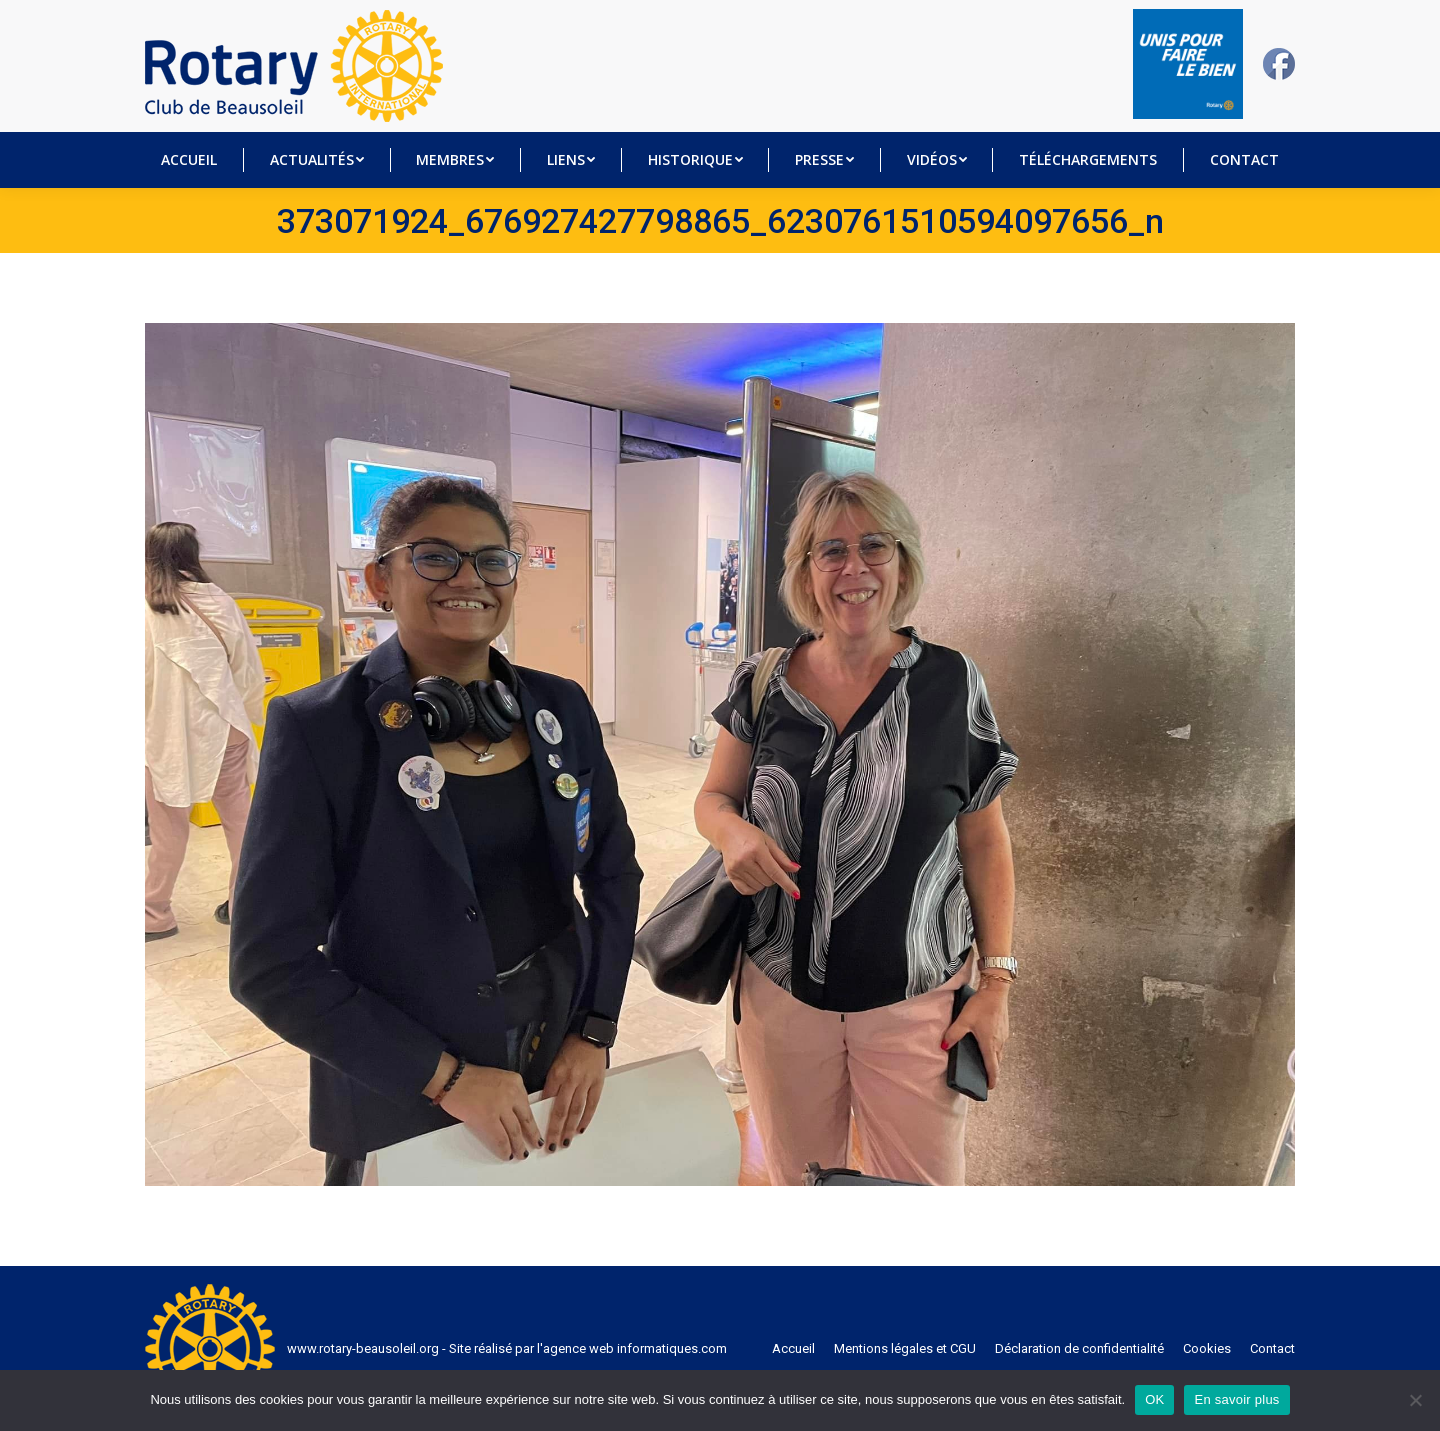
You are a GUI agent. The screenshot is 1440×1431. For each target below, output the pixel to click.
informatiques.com (672, 1348)
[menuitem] (189, 160)
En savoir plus (1236, 1399)
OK (1154, 1399)
